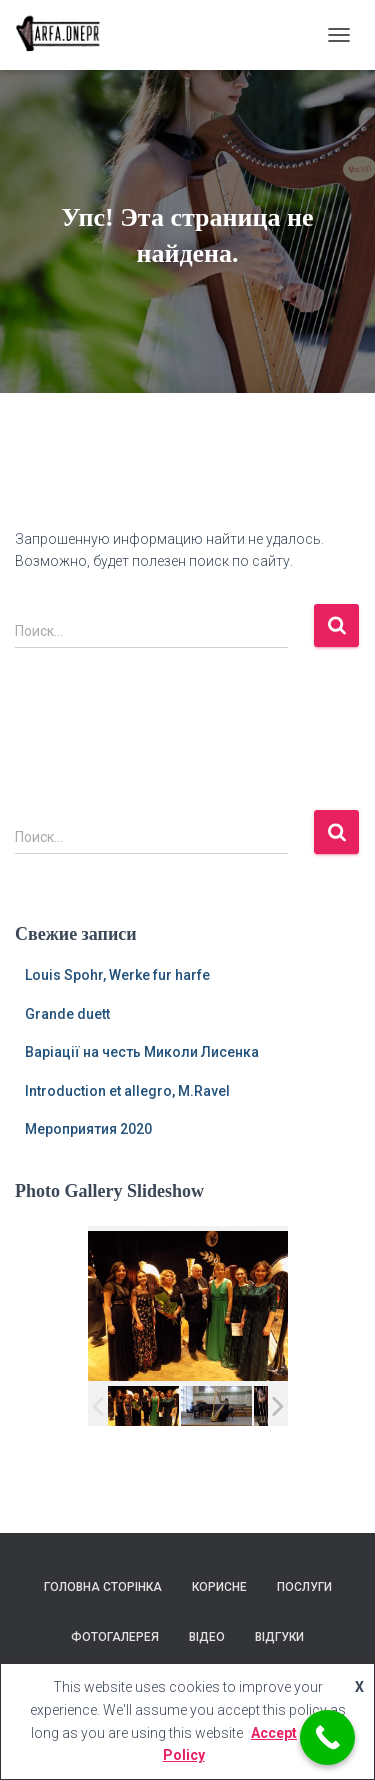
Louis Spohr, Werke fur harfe (117, 975)
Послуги (304, 1587)
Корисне (219, 1587)
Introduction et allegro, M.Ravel (127, 1091)
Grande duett (67, 1014)
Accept (274, 1733)
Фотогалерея (115, 1637)
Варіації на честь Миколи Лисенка (142, 1052)
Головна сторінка (103, 1587)
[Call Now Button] (327, 1737)
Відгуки (279, 1637)
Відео (207, 1637)
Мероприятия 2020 (88, 1129)
